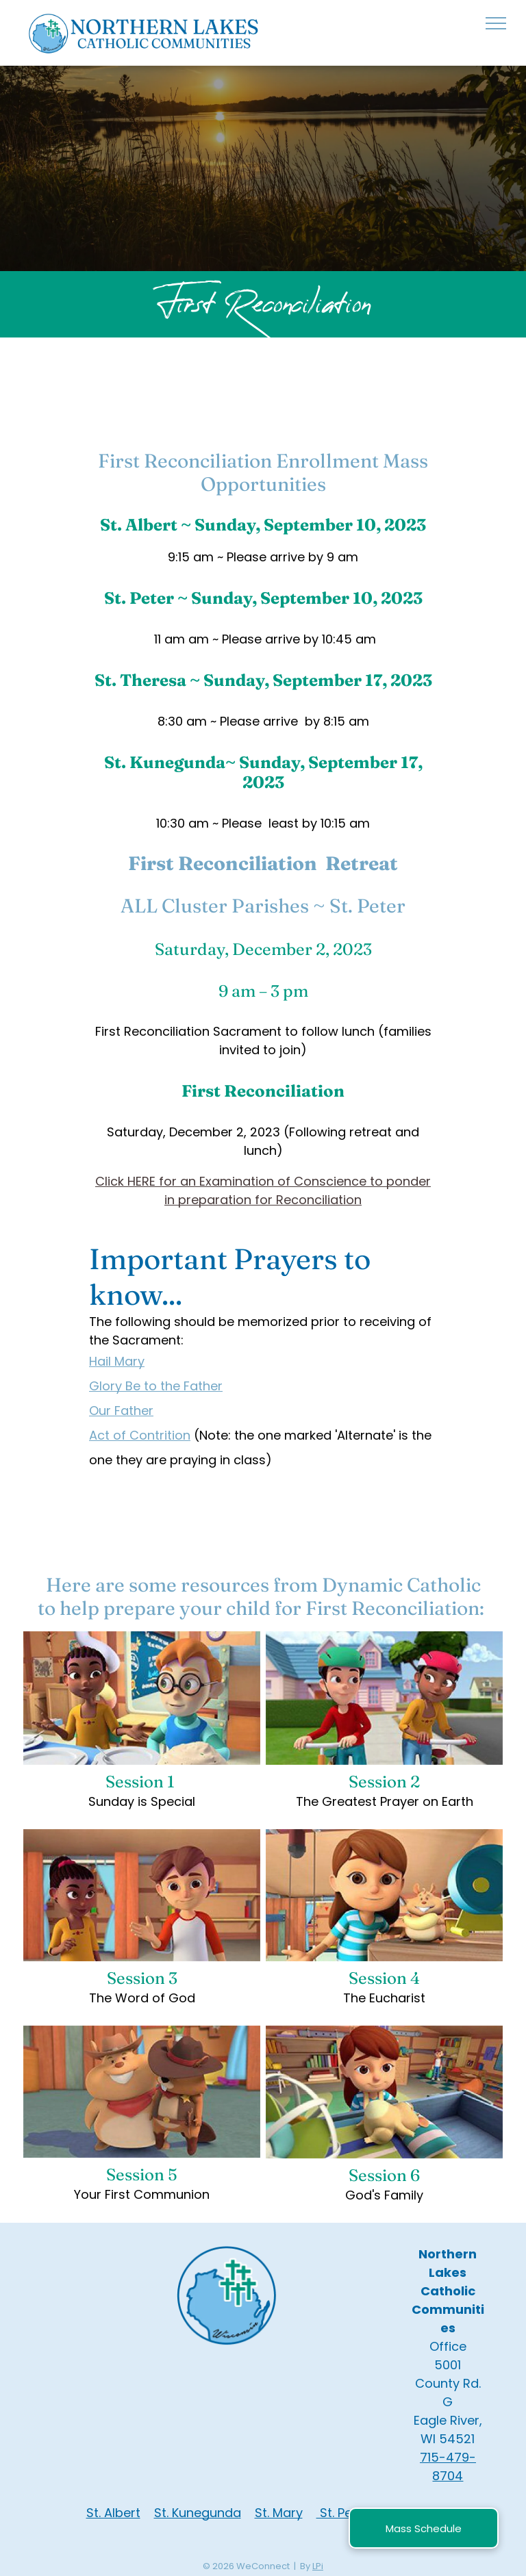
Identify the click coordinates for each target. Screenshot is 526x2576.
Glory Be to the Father (156, 1385)
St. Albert (113, 2512)
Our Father (121, 1410)
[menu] (496, 23)
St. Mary (279, 2512)
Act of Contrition (139, 1435)
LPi (317, 2566)
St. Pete (340, 2512)
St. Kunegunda (197, 2512)
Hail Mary (117, 1361)
